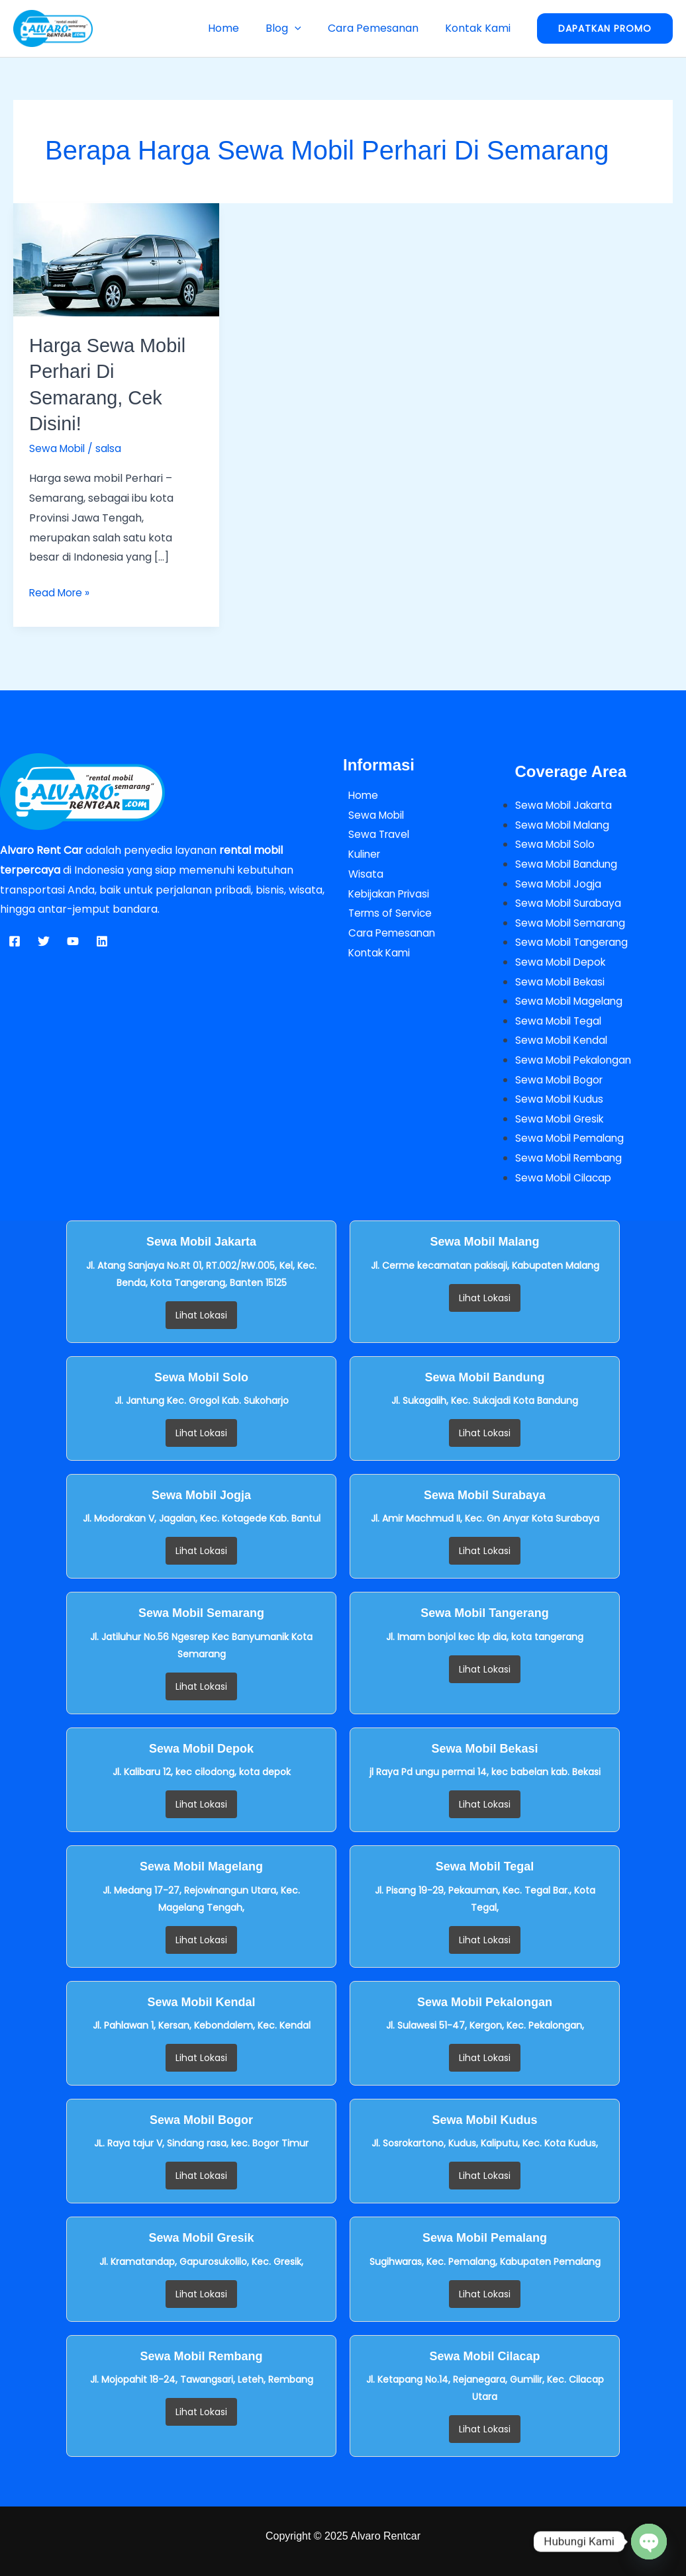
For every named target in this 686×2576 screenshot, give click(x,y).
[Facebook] (15, 940)
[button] (308, 28)
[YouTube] (73, 940)
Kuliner (360, 852)
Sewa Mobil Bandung (568, 862)
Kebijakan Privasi (386, 891)
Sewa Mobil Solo (556, 843)
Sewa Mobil (58, 447)
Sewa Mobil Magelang (571, 1000)
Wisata (361, 872)
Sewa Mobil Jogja (559, 882)
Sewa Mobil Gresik (562, 1118)
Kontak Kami (480, 28)
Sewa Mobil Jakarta (566, 803)
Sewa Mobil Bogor (561, 1078)
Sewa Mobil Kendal (563, 1039)
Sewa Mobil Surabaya (570, 901)
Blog (297, 28)
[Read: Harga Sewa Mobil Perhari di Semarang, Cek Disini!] (116, 259)
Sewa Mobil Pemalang (572, 1138)
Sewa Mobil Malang (564, 823)
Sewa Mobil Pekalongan (576, 1059)
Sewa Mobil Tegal (560, 1019)
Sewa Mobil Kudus (561, 1098)
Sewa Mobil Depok (563, 960)
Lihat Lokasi (201, 1314)
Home (242, 28)
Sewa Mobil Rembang (571, 1157)
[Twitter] (44, 940)
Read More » (61, 590)
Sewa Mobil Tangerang (574, 941)
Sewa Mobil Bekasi (562, 980)
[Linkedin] (102, 940)
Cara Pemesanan (381, 28)
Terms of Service (387, 911)
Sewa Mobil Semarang (572, 921)
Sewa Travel (375, 833)
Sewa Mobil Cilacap (565, 1177)
